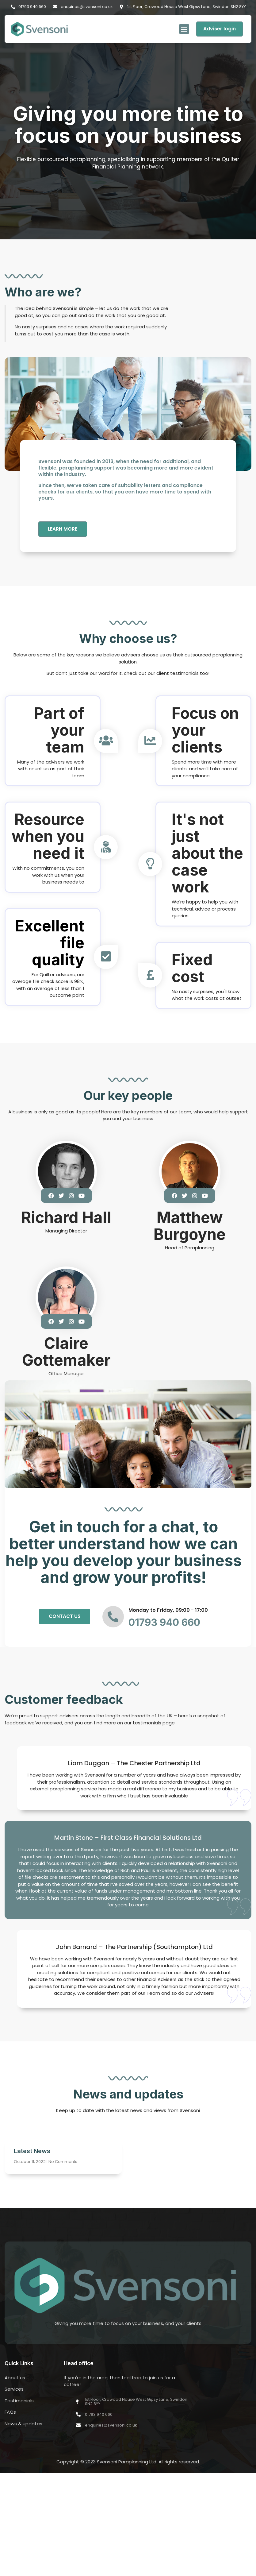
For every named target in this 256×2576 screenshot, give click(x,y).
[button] (184, 29)
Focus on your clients (205, 731)
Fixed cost (192, 968)
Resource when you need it (48, 837)
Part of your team (59, 731)
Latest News (32, 2151)
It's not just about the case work (207, 854)
